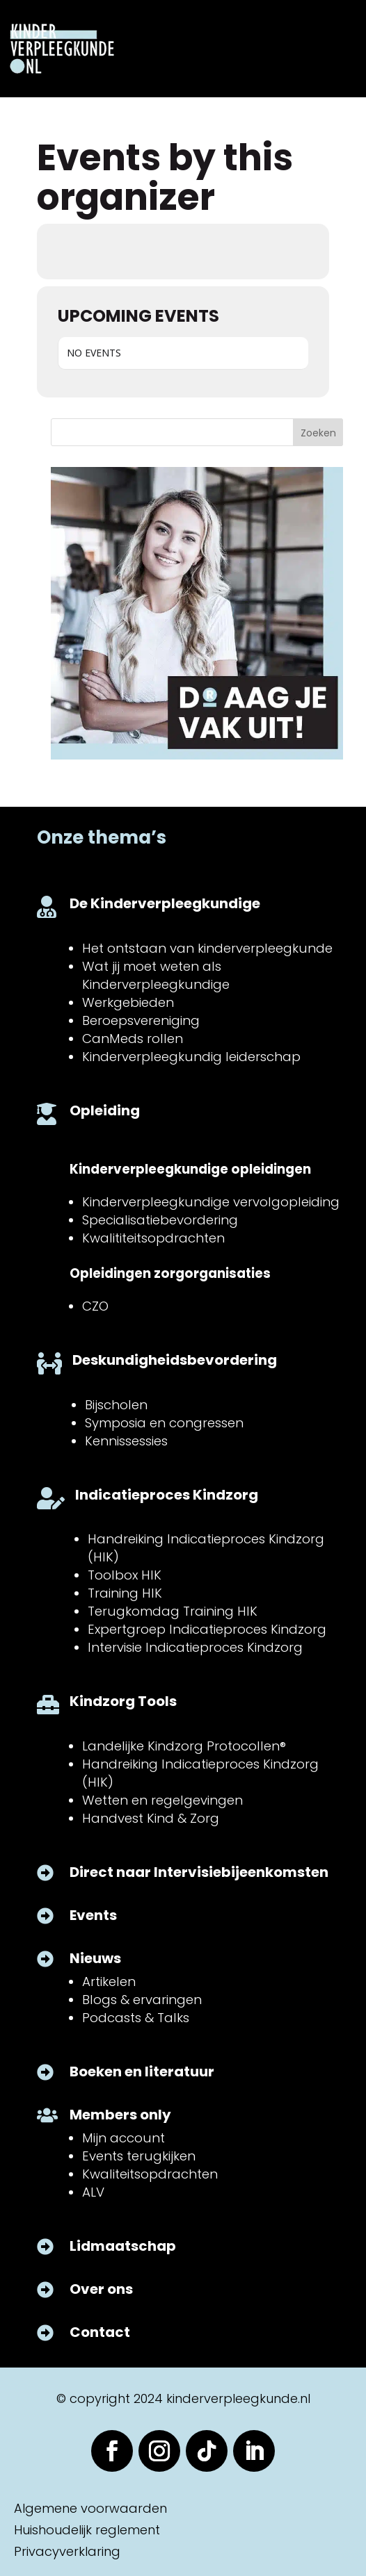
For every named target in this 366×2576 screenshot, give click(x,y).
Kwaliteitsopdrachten (150, 2174)
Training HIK (125, 1593)
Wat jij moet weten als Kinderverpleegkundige (156, 975)
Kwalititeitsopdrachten (153, 1238)
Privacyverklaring (67, 2551)
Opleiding (105, 1110)
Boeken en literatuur (142, 2071)
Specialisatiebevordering (160, 1220)
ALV (93, 2192)
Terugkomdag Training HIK (172, 1611)
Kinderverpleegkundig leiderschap (191, 1056)
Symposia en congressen (164, 1422)
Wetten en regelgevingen (162, 1800)
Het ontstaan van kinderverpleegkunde (207, 948)
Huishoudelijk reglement (87, 2529)
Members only (120, 2114)
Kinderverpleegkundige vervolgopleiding (211, 1202)
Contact (100, 2332)
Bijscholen (116, 1404)
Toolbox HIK (124, 1575)
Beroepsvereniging (141, 1020)
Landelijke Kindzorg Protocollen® (184, 1746)
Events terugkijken (139, 2156)
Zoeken (318, 433)
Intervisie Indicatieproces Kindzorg (195, 1647)
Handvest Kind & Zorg (150, 1818)
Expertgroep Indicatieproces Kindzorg (207, 1629)
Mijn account (123, 2138)
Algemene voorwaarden (90, 2508)
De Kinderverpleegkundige (165, 903)
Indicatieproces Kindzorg (166, 1494)
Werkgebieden (128, 1002)
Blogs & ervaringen (142, 1999)
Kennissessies (126, 1441)
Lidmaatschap (123, 2246)
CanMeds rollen (132, 1038)
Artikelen (109, 1981)
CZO (95, 1306)
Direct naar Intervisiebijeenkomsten (199, 1872)
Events (93, 1915)
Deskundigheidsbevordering (174, 1360)
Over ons (101, 2289)
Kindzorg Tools (123, 1701)
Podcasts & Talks (135, 2017)
